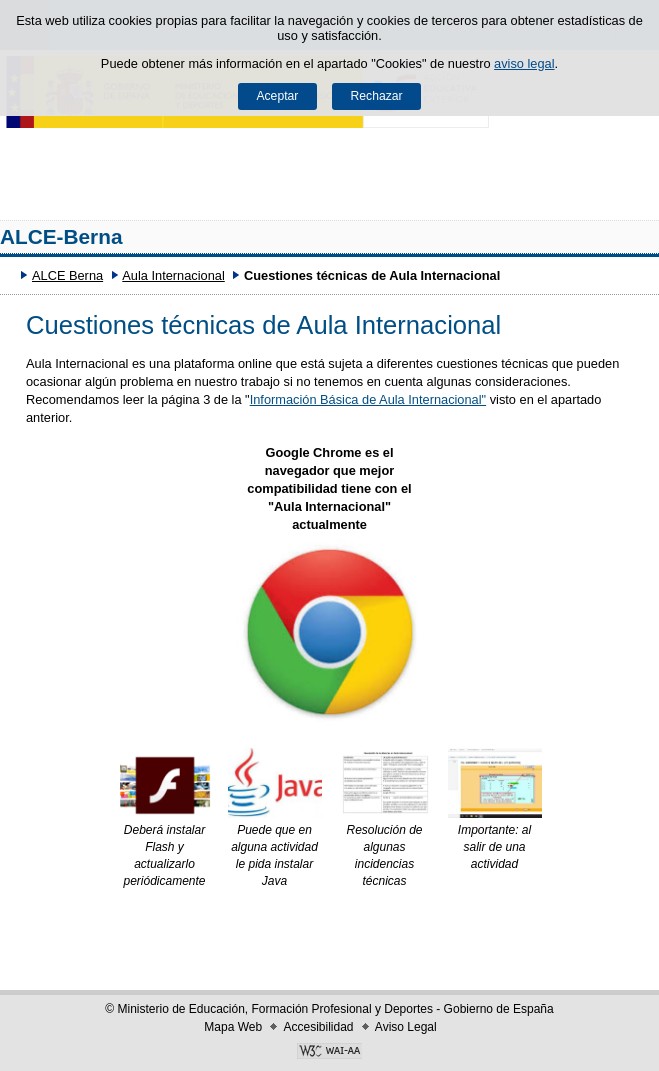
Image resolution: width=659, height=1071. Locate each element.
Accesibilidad (318, 1027)
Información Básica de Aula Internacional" (368, 399)
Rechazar (377, 96)
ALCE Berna (67, 275)
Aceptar (277, 96)
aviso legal (524, 63)
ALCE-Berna (61, 236)
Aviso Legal (406, 1027)
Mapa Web (233, 1027)
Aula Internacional (173, 275)
